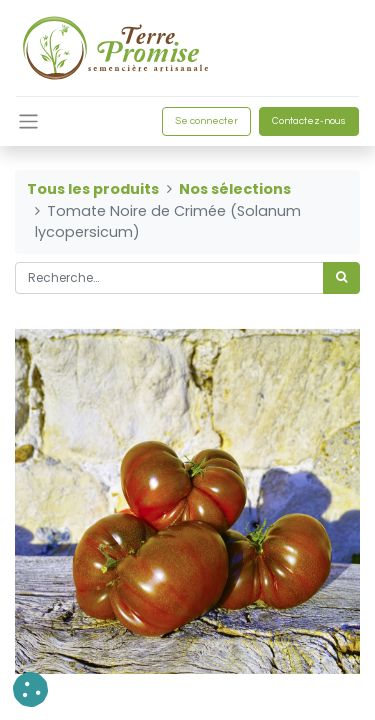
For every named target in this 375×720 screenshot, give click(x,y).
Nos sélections (235, 189)
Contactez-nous (309, 121)
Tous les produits (93, 189)
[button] (30, 689)
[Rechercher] (341, 278)
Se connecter (206, 121)
